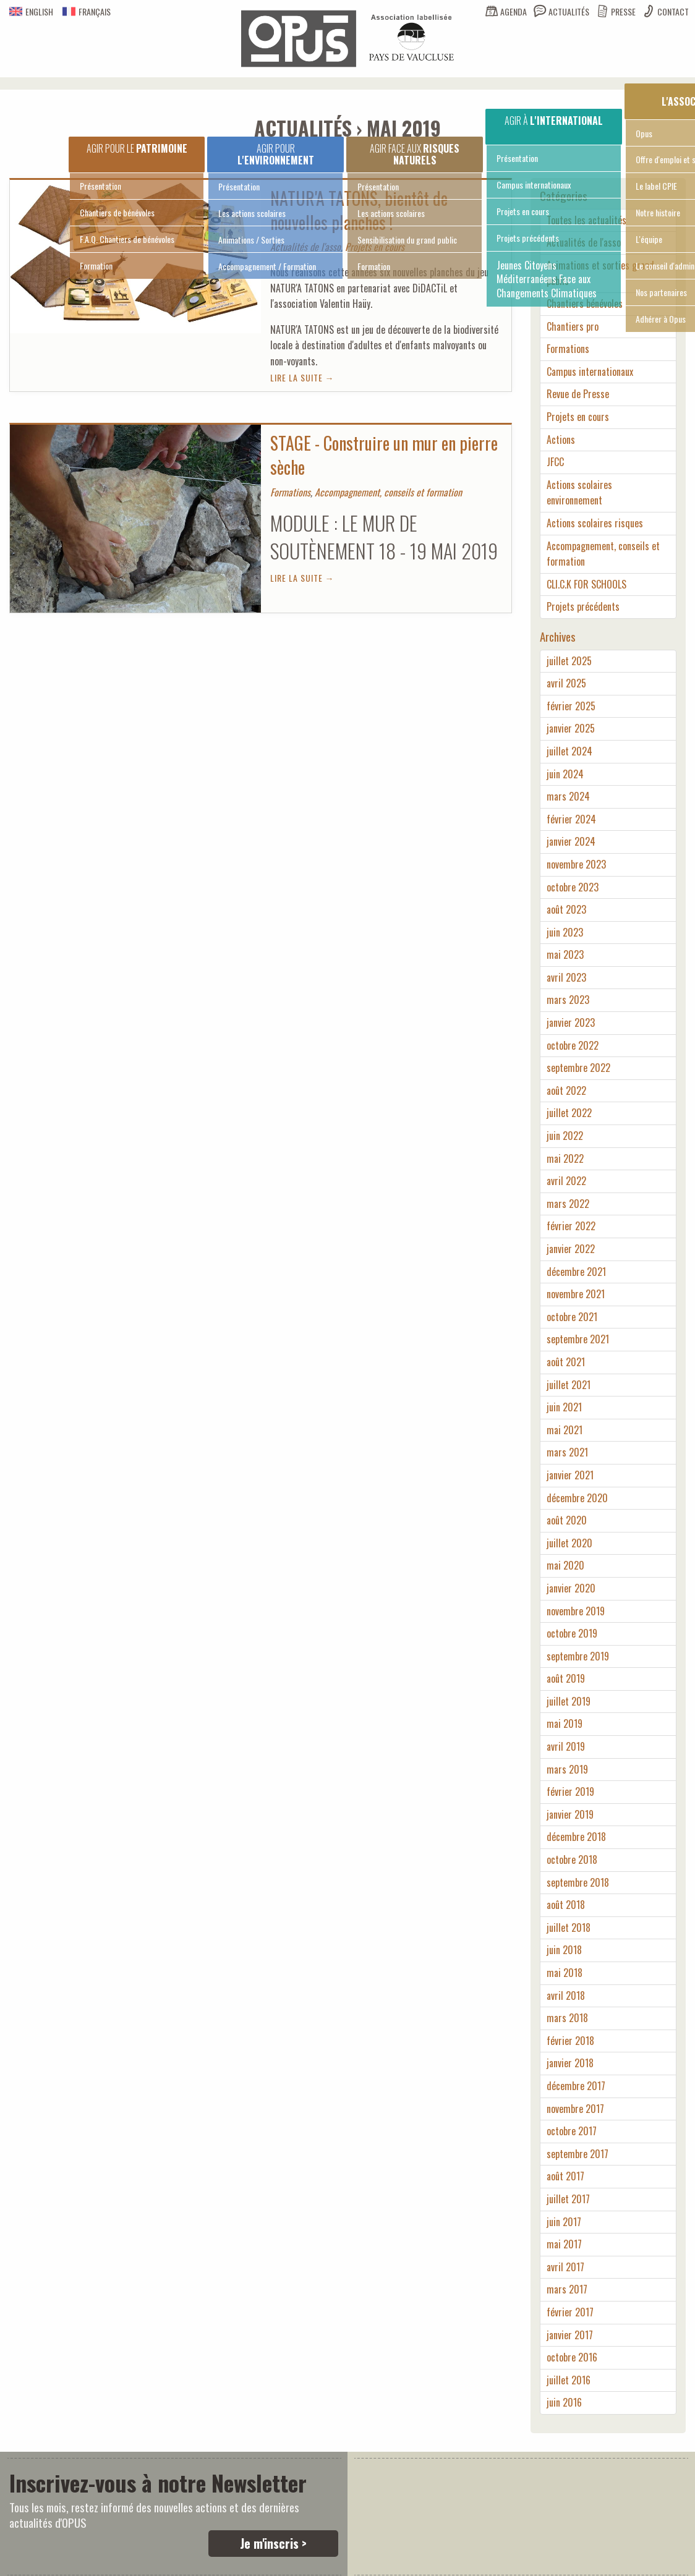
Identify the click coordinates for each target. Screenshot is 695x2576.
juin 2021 (564, 1407)
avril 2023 (566, 977)
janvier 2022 (571, 1248)
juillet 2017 (568, 2198)
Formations (568, 348)
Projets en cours (523, 211)
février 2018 (570, 2040)
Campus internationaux (534, 184)
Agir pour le (137, 148)
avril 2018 (566, 1995)
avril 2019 (566, 1746)
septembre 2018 (578, 1882)
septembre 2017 (577, 2153)
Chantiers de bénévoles (117, 212)
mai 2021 (564, 1429)
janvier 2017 (570, 2334)
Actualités (568, 11)
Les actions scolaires (252, 212)
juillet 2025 (569, 660)
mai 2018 (564, 1972)
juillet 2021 (569, 1384)
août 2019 (566, 1678)
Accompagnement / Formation (267, 266)
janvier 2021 (570, 1475)
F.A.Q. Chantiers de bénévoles (127, 238)
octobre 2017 (572, 2130)
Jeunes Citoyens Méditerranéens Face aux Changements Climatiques (547, 279)
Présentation (100, 185)
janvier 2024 (571, 841)
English (31, 11)
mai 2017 (564, 2244)
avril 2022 (566, 1180)
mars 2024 (568, 796)
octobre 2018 (572, 1859)
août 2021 (566, 1361)
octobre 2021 (572, 1316)
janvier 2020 (571, 1588)
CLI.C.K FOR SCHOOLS (586, 584)
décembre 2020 (577, 1497)
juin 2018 (564, 1949)
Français (86, 11)
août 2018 (566, 1904)
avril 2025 (566, 683)
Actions (561, 439)
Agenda (513, 11)
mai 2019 (564, 1723)
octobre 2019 (572, 1633)
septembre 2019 (578, 1656)
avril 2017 (565, 2266)
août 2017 (565, 2176)
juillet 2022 (569, 1112)
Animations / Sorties (251, 239)
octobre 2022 (573, 1045)
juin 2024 (565, 774)
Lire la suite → (302, 377)
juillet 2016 (569, 2380)
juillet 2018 (569, 1927)
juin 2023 (565, 932)
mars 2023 (568, 999)
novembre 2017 (575, 2108)
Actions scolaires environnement (579, 492)
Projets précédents (528, 237)
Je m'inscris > (273, 2543)
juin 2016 (564, 2402)
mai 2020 (565, 1565)
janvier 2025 (571, 728)
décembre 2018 (576, 1836)
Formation (96, 265)
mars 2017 (567, 2289)
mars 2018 (567, 2017)
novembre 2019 (576, 1611)
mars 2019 (567, 1769)
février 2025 (571, 706)
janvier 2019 (570, 1814)
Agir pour (275, 154)
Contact (673, 11)
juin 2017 (564, 2221)
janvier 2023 (571, 1022)
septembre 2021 (578, 1339)
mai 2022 (565, 1158)
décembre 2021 (576, 1271)
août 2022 (566, 1090)
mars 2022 (568, 1203)
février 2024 (571, 819)
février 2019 (570, 1791)
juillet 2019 (569, 1701)
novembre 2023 (576, 864)
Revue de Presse (578, 393)
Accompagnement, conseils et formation (603, 553)
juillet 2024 (569, 751)
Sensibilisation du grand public (407, 239)
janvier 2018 (570, 2062)
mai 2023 (565, 954)
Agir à (554, 120)
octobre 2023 (573, 887)
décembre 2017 (576, 2085)
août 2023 (566, 909)
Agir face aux (414, 154)
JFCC (555, 461)
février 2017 (570, 2312)
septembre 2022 (578, 1067)
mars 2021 (567, 1452)
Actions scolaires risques (595, 523)
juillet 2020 (569, 1543)
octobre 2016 (572, 2357)
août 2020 (567, 1520)
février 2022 (571, 1225)
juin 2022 (565, 1135)
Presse (623, 11)
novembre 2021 (576, 1293)
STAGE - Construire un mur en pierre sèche (384, 455)
